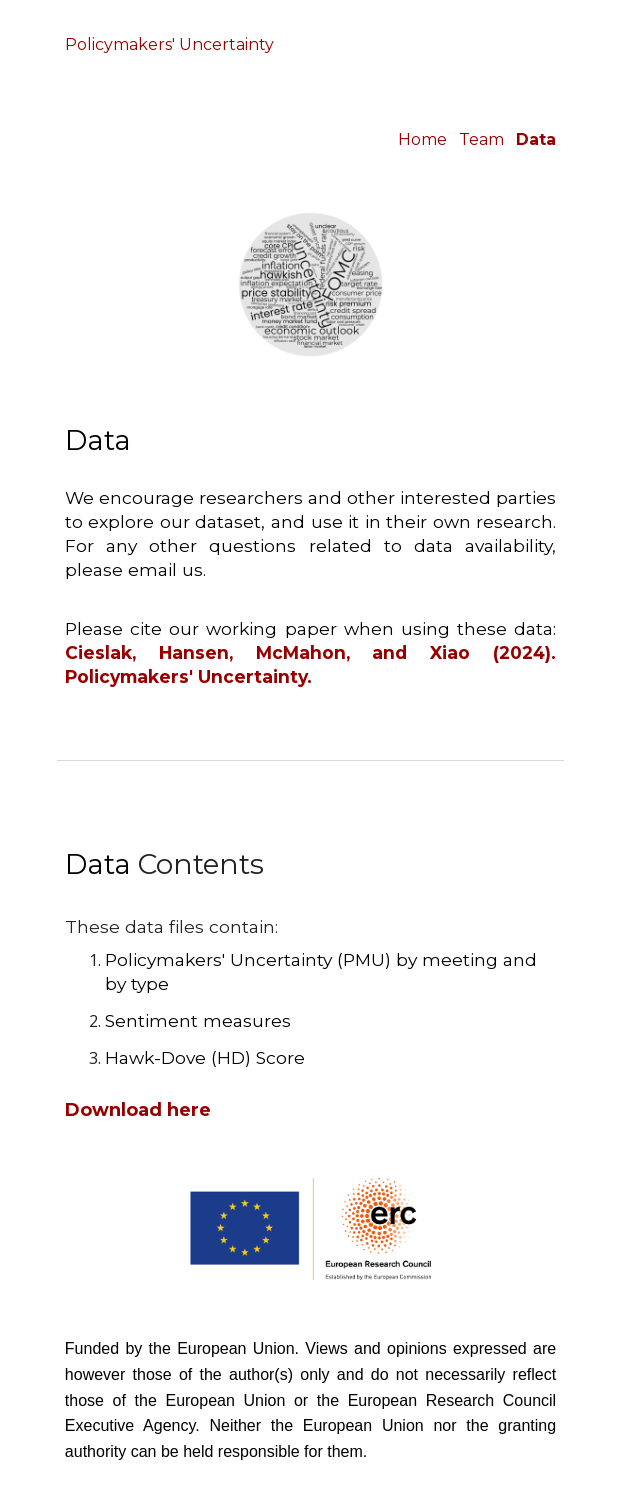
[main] (310, 47)
